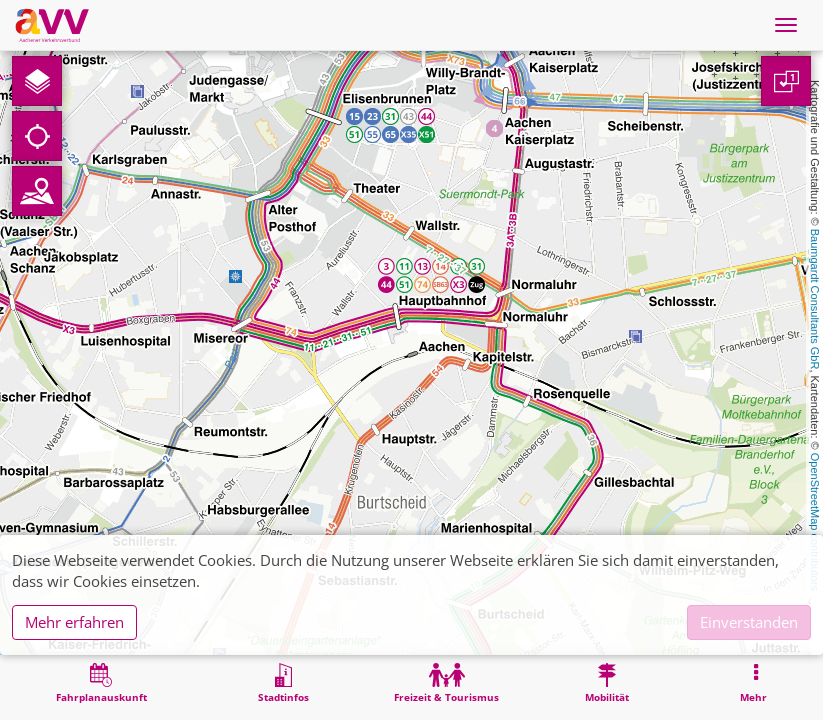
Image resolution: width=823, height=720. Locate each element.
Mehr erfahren (74, 622)
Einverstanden (749, 622)
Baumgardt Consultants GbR (815, 299)
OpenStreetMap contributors (815, 522)
